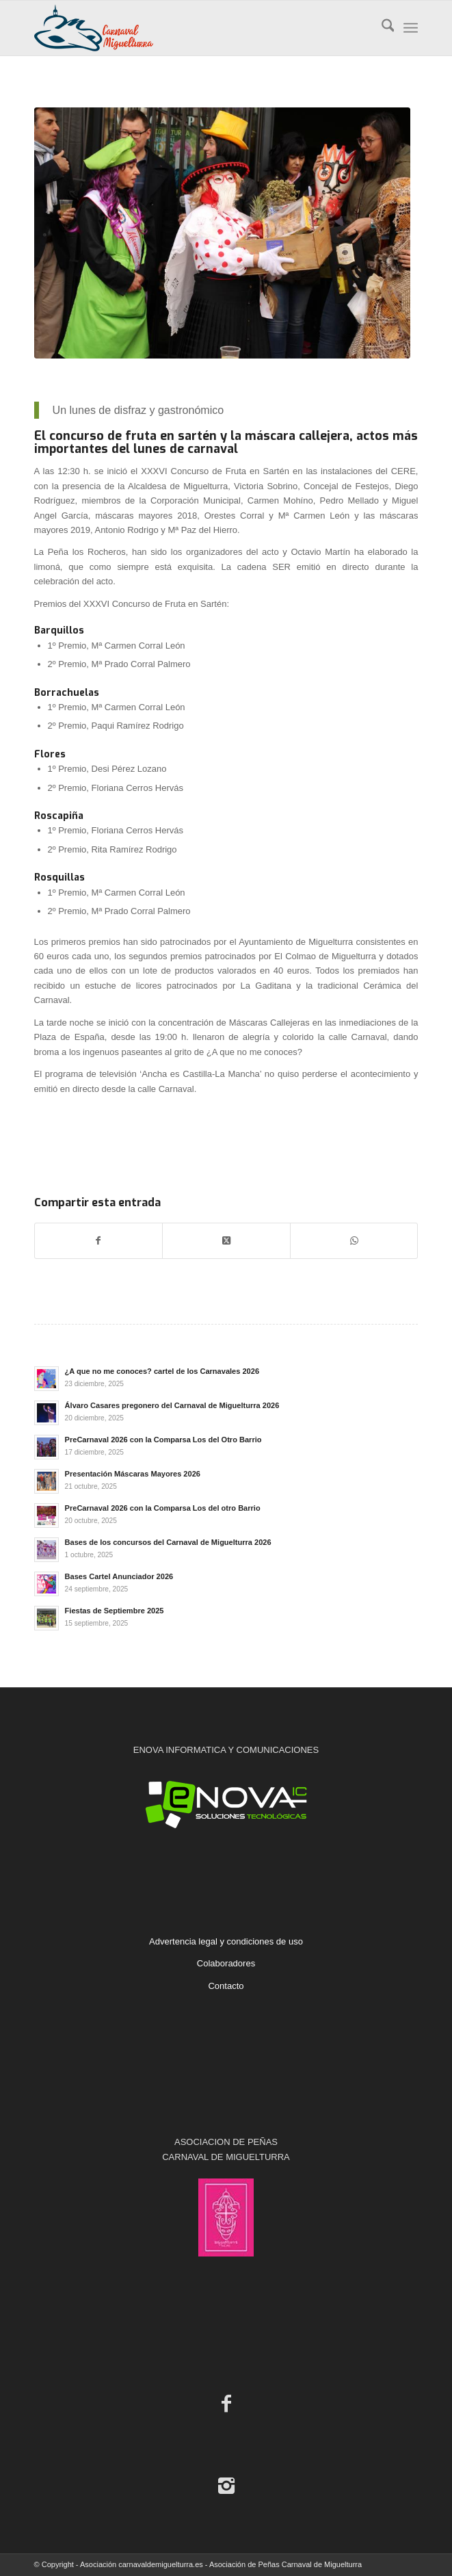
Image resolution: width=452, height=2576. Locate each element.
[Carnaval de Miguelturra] (187, 28)
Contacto (225, 1986)
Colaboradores (226, 1963)
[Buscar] (381, 28)
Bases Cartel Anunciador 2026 (119, 1576)
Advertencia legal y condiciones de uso (226, 1941)
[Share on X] (226, 1240)
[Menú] (410, 28)
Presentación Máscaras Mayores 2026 (132, 1474)
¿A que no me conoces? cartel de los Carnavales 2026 (162, 1371)
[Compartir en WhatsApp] (354, 1240)
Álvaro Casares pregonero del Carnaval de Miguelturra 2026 (172, 1405)
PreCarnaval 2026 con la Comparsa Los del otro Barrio (163, 1508)
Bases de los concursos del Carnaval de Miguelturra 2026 (168, 1542)
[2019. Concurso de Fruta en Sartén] (222, 233)
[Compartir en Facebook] (99, 1240)
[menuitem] (381, 28)
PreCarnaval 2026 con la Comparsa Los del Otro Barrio (163, 1439)
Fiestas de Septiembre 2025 (114, 1610)
